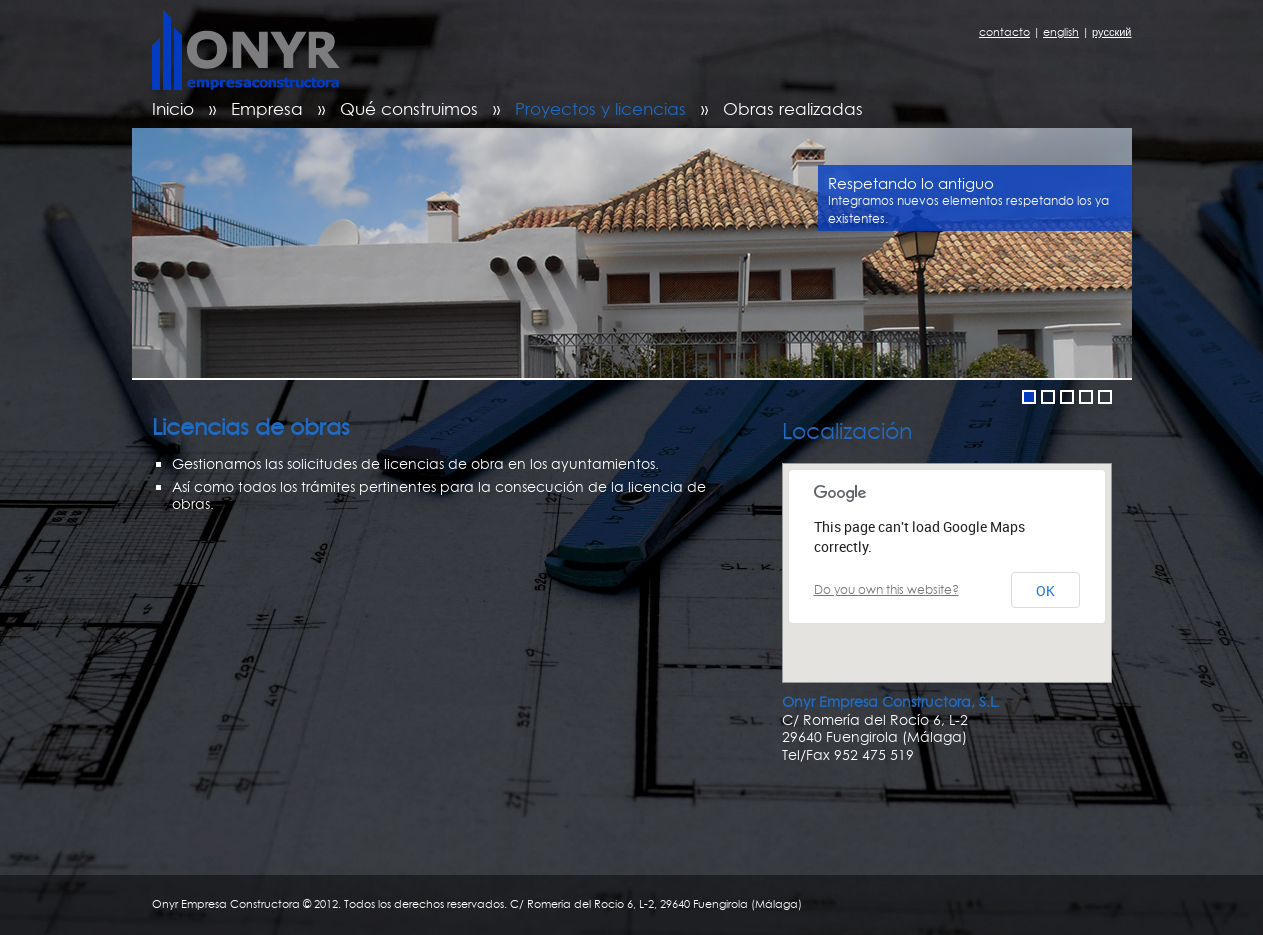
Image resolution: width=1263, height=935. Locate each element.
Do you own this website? (886, 589)
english (1061, 31)
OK (1045, 590)
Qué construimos (409, 108)
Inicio (173, 108)
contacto (1004, 31)
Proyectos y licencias (600, 108)
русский (1111, 31)
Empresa (267, 108)
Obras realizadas (793, 108)
